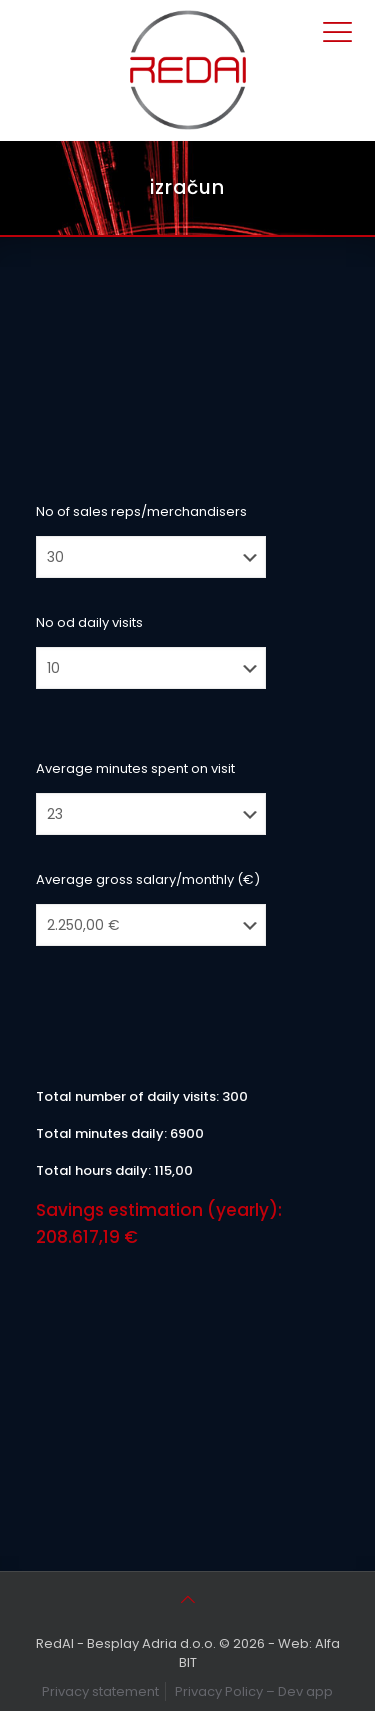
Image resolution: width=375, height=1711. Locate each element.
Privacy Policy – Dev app (254, 1691)
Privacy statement (100, 1691)
